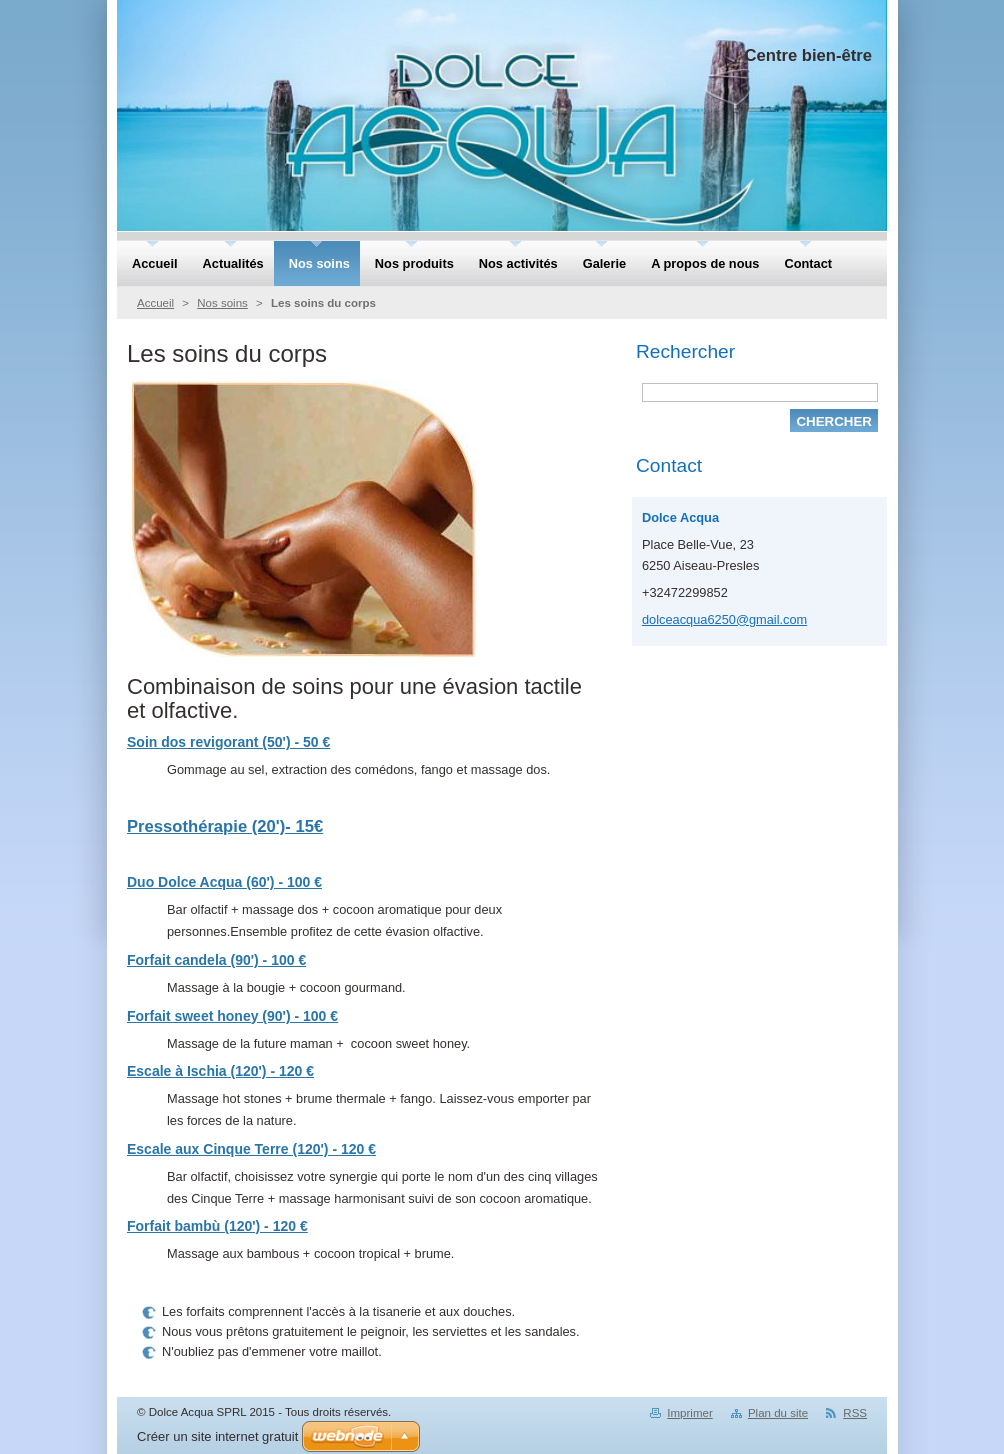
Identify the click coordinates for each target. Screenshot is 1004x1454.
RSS (855, 1413)
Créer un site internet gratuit (217, 1436)
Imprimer (689, 1413)
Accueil (155, 303)
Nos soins (222, 303)
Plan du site (778, 1413)
